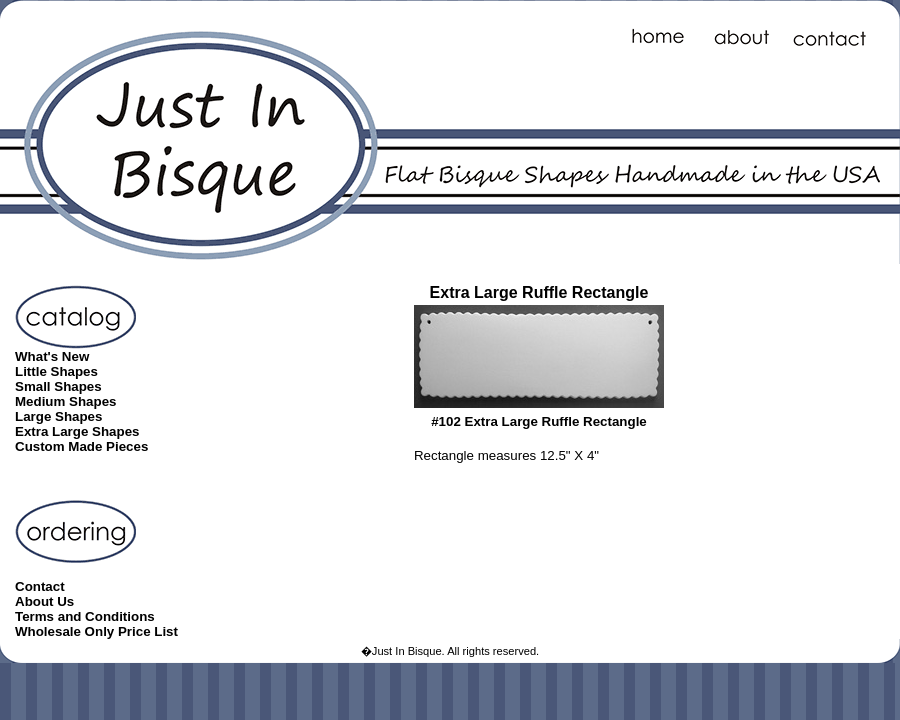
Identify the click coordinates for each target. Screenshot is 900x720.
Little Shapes (56, 371)
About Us (44, 601)
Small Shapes (58, 386)
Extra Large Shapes (77, 431)
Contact (40, 586)
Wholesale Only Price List (96, 631)
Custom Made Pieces (81, 446)
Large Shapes (58, 416)
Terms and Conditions (85, 616)
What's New (52, 356)
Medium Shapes (65, 401)
